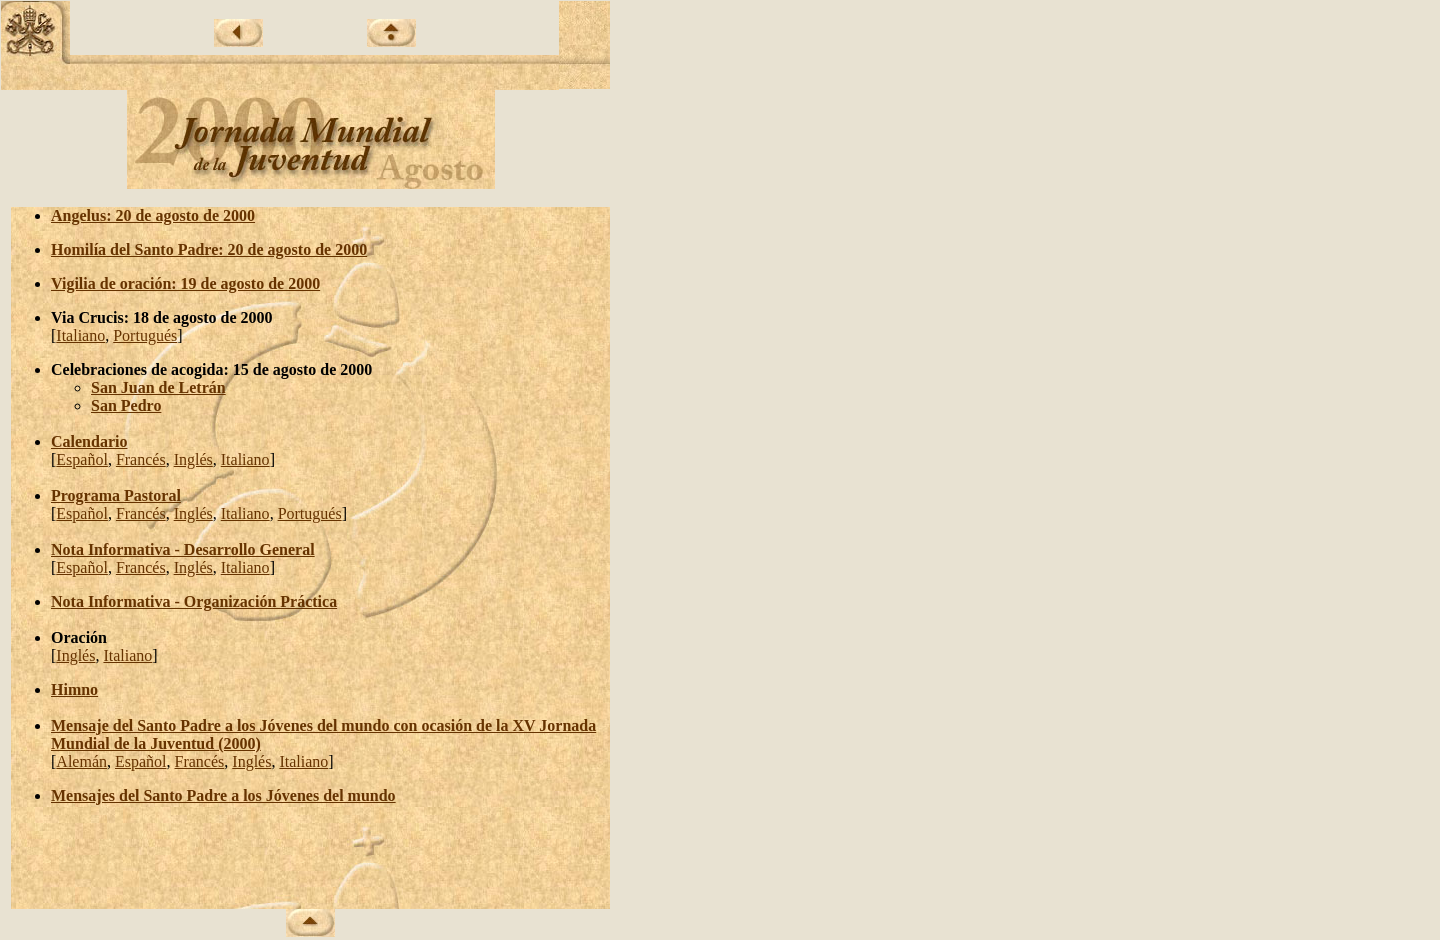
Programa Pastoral (116, 495)
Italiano (80, 335)
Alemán (81, 761)
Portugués (145, 335)
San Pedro (126, 405)
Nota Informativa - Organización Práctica (194, 601)
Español (82, 459)
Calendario (89, 441)
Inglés (193, 459)
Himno (74, 689)
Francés (141, 459)
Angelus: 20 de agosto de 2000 (153, 215)
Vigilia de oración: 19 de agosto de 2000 (185, 283)
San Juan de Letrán (158, 387)
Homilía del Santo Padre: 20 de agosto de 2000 (209, 249)
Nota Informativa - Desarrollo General (183, 549)
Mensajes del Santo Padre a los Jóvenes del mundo (223, 795)
